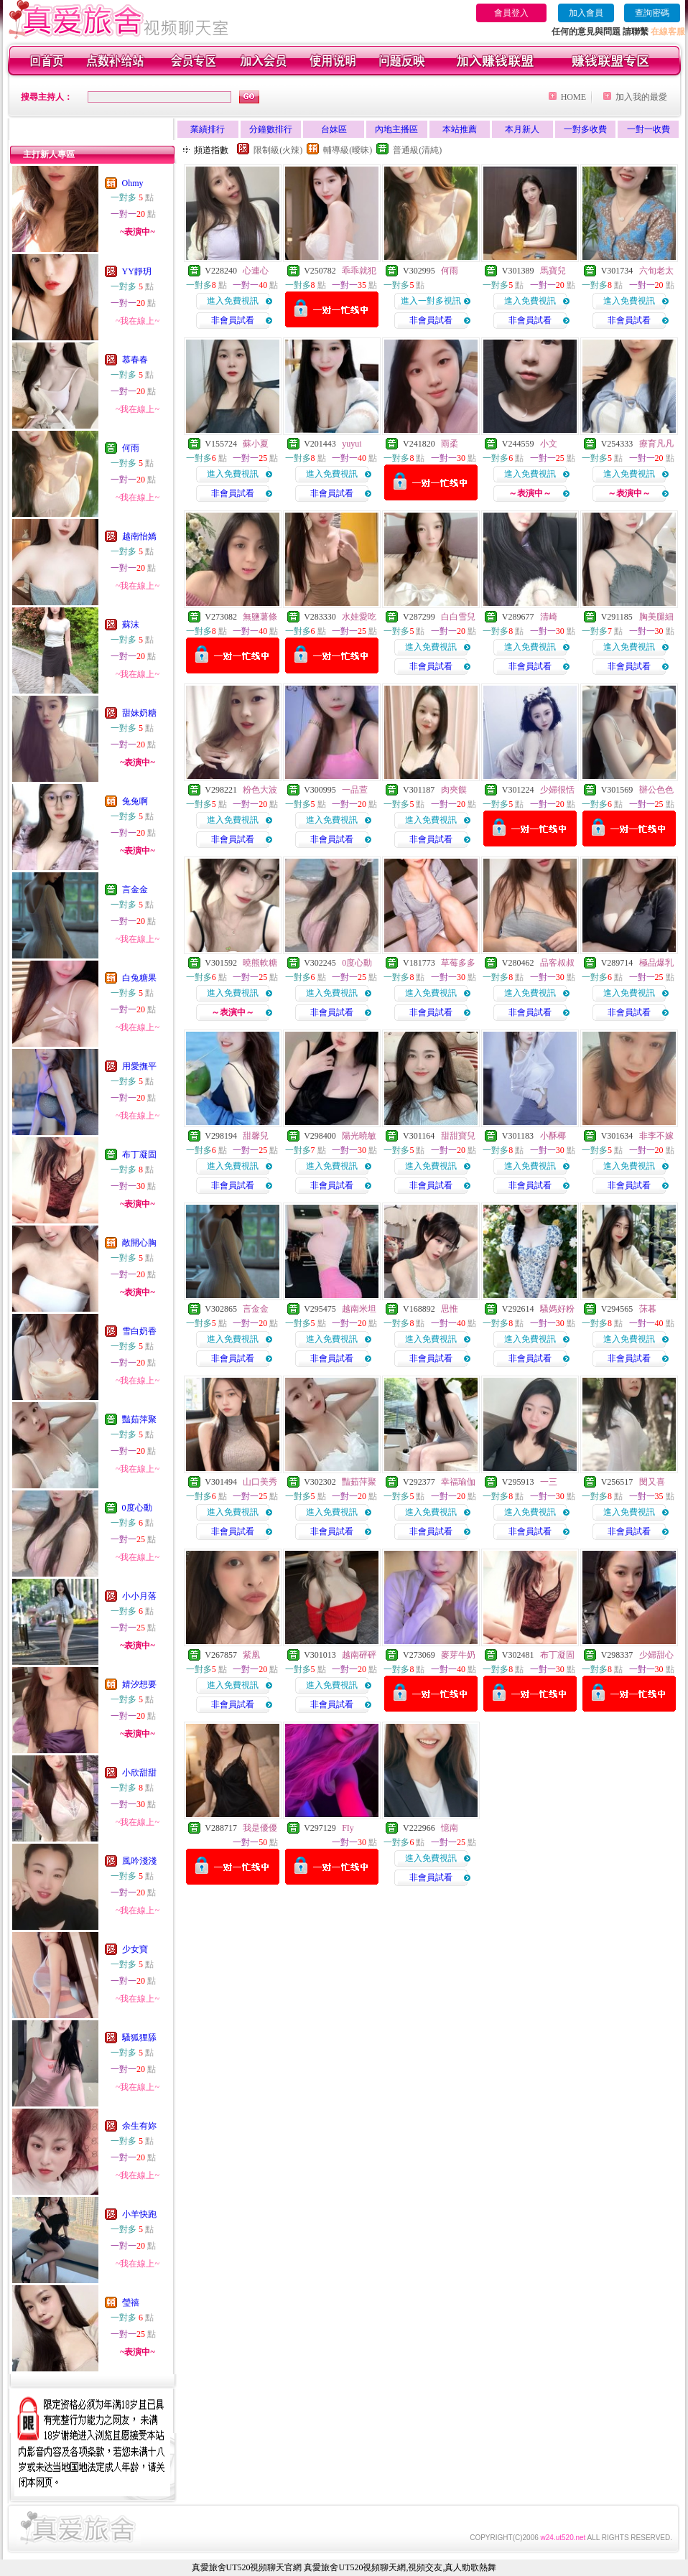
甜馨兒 (256, 1136)
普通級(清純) (417, 150)
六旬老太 (656, 271)
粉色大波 (260, 790)
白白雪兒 (458, 617)
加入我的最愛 (641, 97)
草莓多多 (458, 963)
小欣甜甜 (139, 1773)
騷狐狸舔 (139, 2038)
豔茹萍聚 (139, 1419)
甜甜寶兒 (458, 1136)
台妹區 (334, 129)
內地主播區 (396, 129)
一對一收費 (648, 129)
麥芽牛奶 (458, 1655)
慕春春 (135, 360)
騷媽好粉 (557, 1309)
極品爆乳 (656, 963)
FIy (348, 1828)
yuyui (351, 444)
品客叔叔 (557, 963)
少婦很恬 (557, 790)
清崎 (548, 617)
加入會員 (586, 13)
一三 (548, 1482)
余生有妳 (139, 2126)
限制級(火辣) (278, 150)
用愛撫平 (139, 1066)
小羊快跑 (139, 2214)
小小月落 (139, 1596)
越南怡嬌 (139, 536)
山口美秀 (260, 1482)
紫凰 (251, 1655)
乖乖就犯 (359, 271)
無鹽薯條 (260, 617)
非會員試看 (232, 320)
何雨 (130, 448)
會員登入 (511, 13)
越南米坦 (359, 1309)
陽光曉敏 (359, 1136)
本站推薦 (459, 129)
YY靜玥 (137, 271)
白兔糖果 (139, 978)
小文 (548, 444)
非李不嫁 (656, 1136)
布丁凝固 (139, 1154)
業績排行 (207, 129)
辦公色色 (656, 790)
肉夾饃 (454, 790)
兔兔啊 (135, 801)
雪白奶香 (139, 1331)
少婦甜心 (656, 1655)
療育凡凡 (656, 444)
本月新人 (522, 129)
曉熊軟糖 (260, 963)
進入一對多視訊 (431, 301)
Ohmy (133, 183)
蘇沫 (130, 625)
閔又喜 (652, 1482)
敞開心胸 (139, 1243)
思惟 (449, 1309)
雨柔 (449, 444)
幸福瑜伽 (458, 1482)
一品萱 (355, 790)
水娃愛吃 (359, 617)
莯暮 (647, 1309)
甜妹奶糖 (139, 713)
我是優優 (260, 1828)
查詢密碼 (652, 13)
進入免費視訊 (233, 301)
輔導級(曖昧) (347, 150)
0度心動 (137, 1508)
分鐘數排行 (270, 129)
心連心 (256, 271)
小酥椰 (553, 1136)
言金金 (135, 890)
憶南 (449, 1828)
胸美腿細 (656, 617)
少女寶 (135, 1949)
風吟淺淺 (139, 1861)
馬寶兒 (553, 271)
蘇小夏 (256, 444)
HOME (573, 97)
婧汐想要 (139, 1684)
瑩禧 (130, 2302)
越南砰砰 (359, 1655)
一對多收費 (585, 129)
